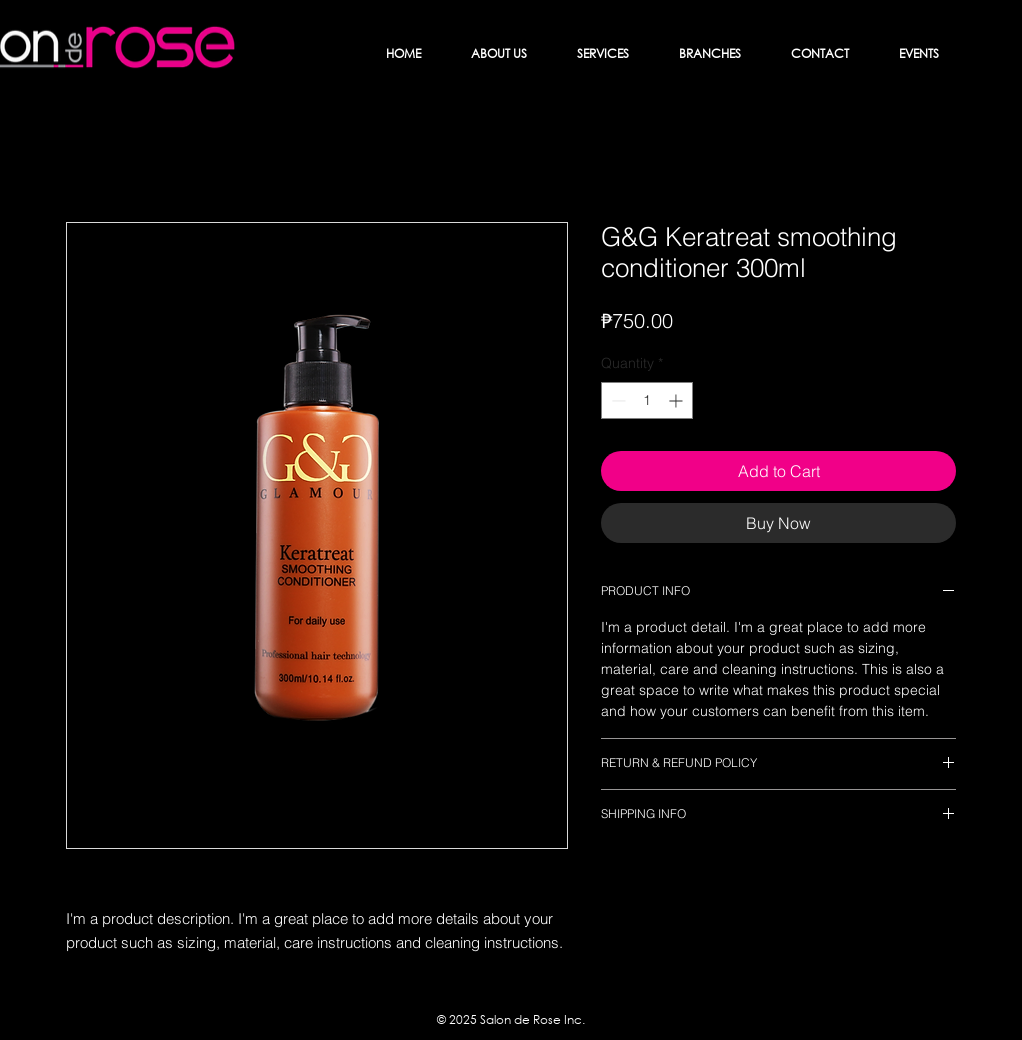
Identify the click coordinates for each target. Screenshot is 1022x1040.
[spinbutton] (647, 400)
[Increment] (677, 400)
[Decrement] (616, 400)
